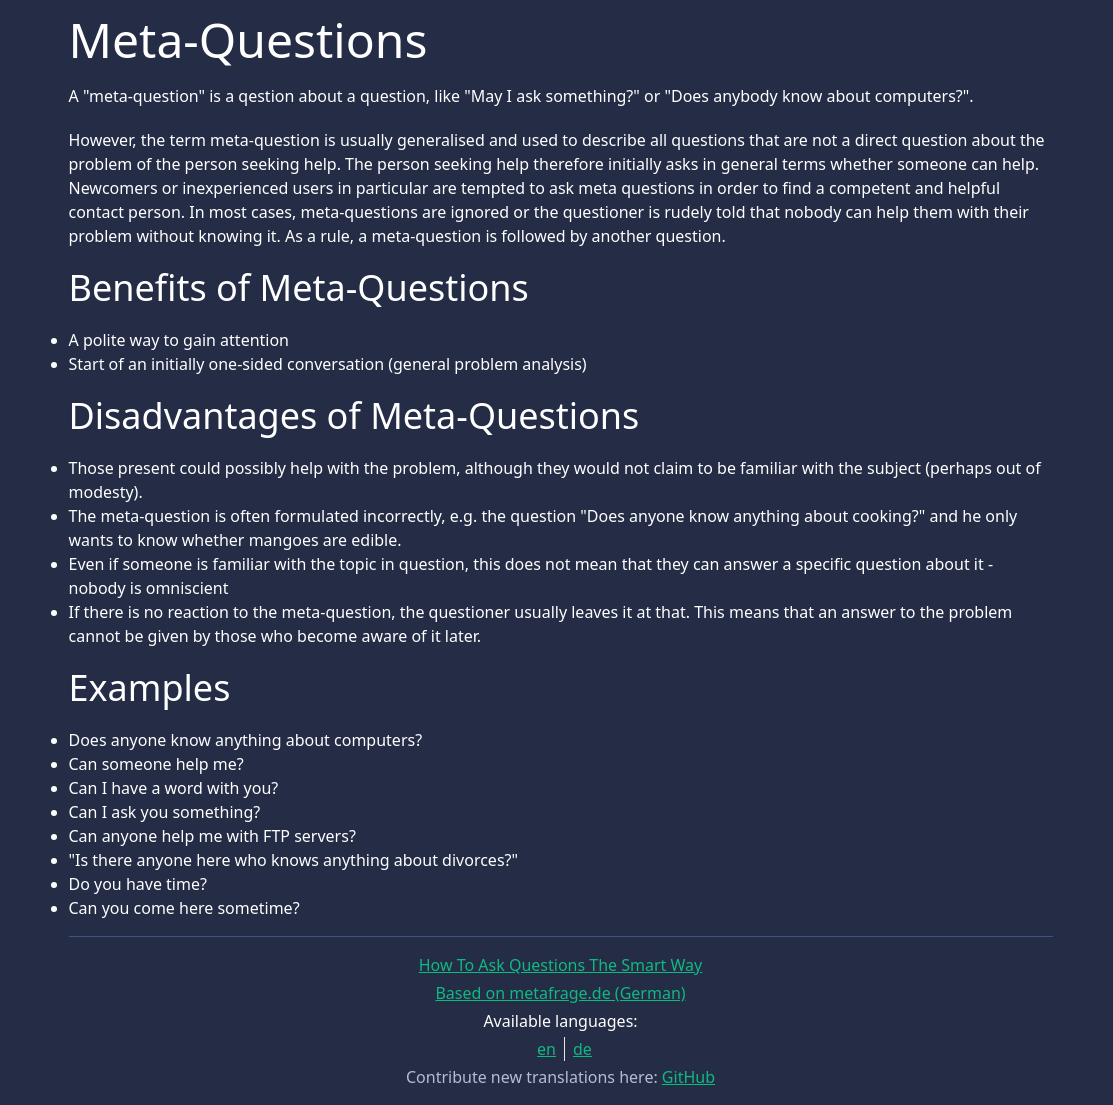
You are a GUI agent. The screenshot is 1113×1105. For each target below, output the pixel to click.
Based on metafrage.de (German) (560, 993)
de (582, 1049)
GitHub (688, 1077)
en (546, 1049)
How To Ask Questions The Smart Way (560, 965)
